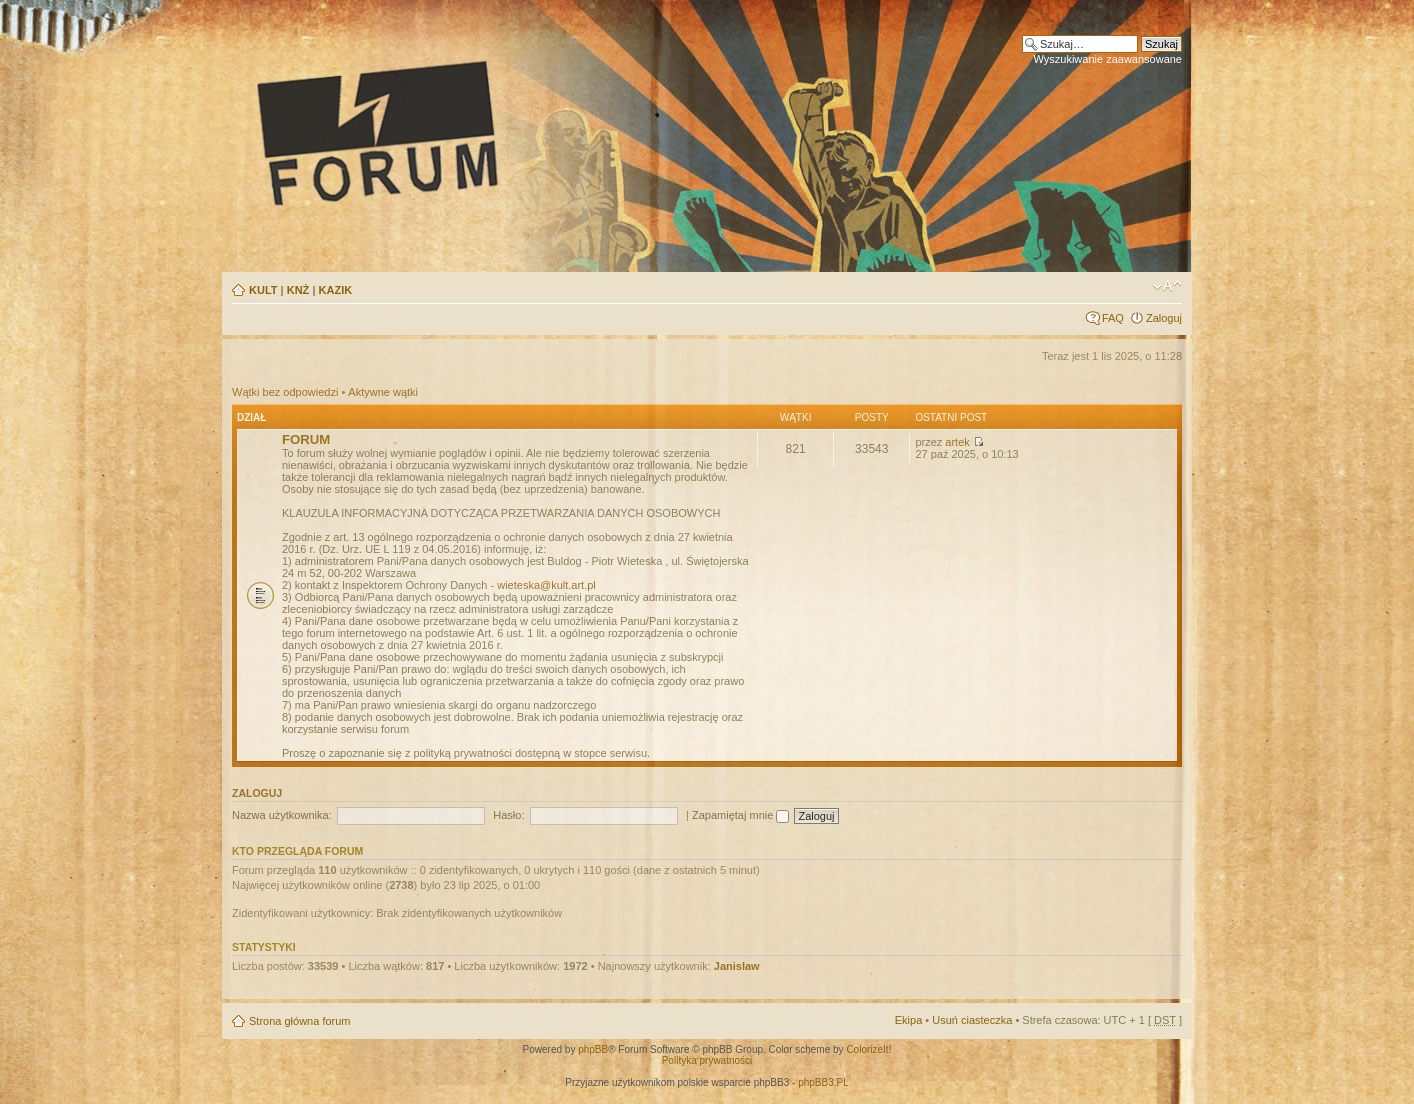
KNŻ (298, 290)
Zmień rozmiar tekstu (1167, 286)
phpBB (593, 1049)
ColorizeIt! (868, 1049)
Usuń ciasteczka (972, 1020)
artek (957, 442)
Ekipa (909, 1020)
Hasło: (508, 815)
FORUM (306, 439)
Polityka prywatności (707, 1060)
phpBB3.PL (823, 1082)
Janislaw (737, 966)
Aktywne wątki (383, 392)
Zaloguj (1164, 318)
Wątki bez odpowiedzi (285, 392)
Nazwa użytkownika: (282, 815)
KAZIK (336, 290)
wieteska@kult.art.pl (546, 585)
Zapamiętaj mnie (740, 815)
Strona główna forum (300, 1021)
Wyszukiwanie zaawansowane (1108, 59)
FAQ (1113, 318)
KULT (263, 290)
